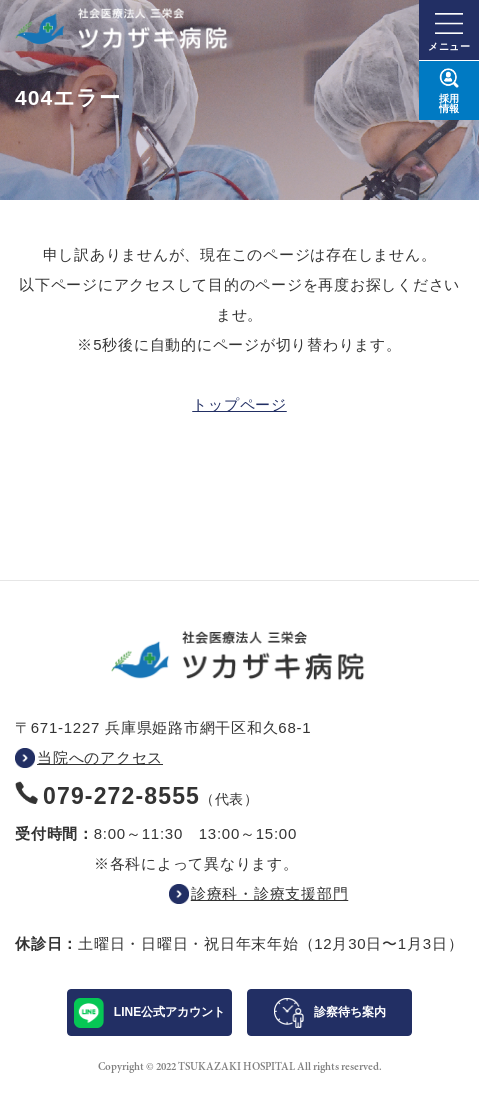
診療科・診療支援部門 (270, 893)
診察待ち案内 (350, 1012)
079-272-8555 (121, 796)
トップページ (239, 404)
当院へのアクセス (100, 757)
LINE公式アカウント (169, 1012)
